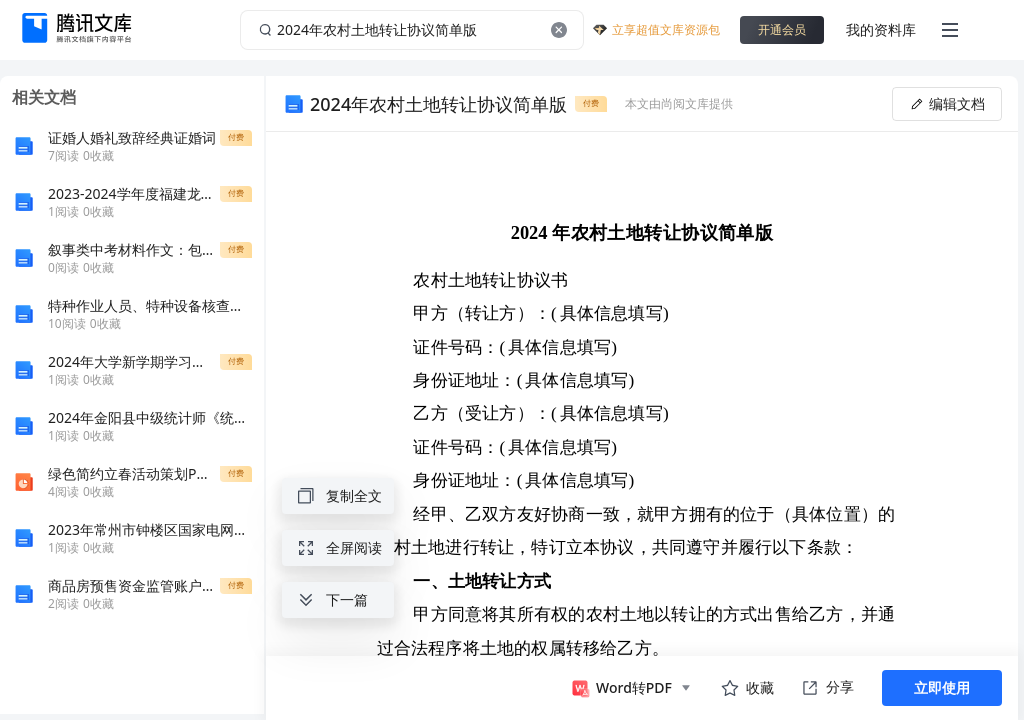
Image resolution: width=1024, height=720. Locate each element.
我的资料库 (881, 29)
